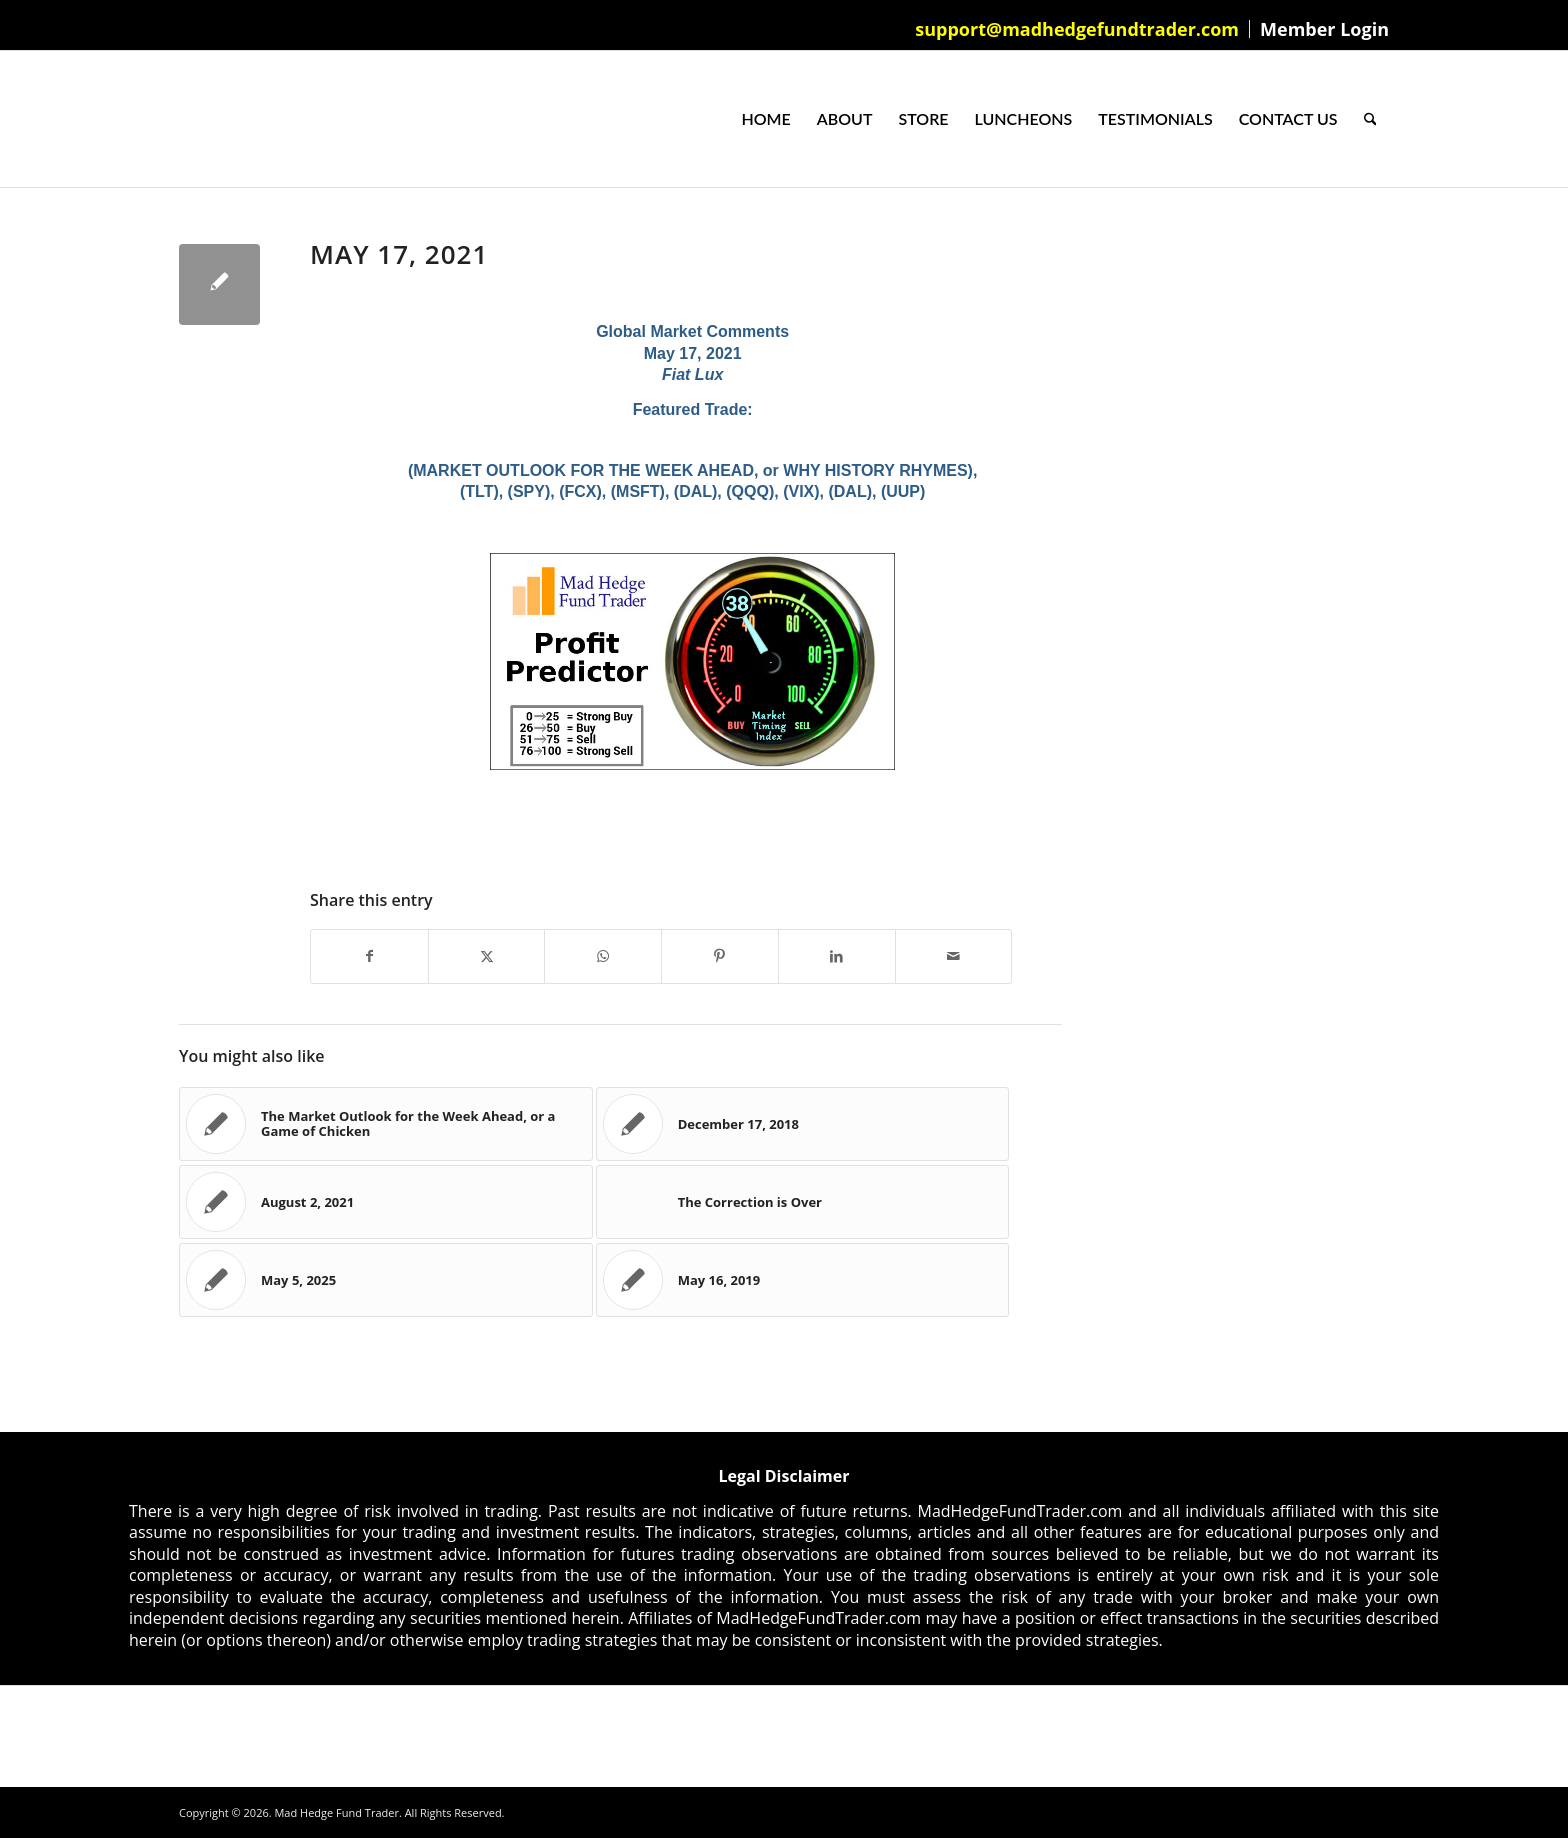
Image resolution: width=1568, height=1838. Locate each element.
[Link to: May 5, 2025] (386, 1280)
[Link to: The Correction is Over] (803, 1202)
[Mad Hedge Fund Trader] (179, 119)
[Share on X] (487, 956)
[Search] (1370, 119)
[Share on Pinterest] (720, 956)
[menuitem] (1077, 29)
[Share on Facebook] (369, 956)
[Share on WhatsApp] (603, 956)
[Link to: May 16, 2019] (803, 1280)
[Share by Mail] (954, 956)
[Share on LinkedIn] (837, 956)
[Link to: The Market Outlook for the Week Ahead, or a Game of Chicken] (386, 1124)
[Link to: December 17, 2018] (803, 1124)
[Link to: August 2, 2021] (386, 1202)
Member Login (1324, 29)
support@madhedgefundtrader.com (1077, 29)
